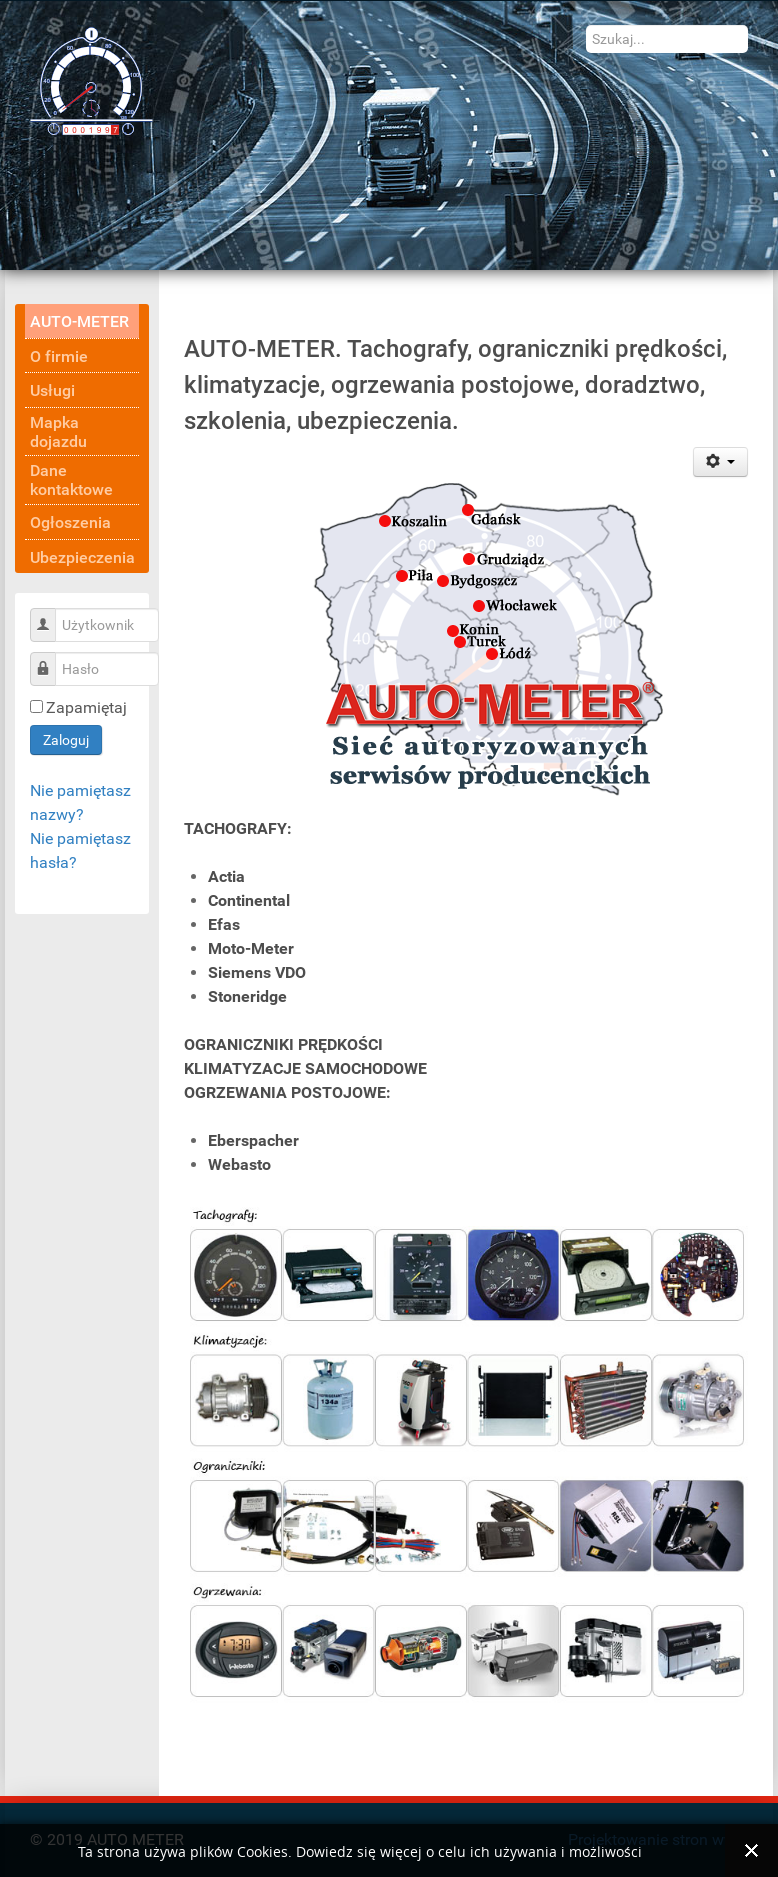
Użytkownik (50, 614)
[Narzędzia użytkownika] (720, 462)
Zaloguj (66, 740)
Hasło (50, 658)
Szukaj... (586, 25)
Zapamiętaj (86, 707)
